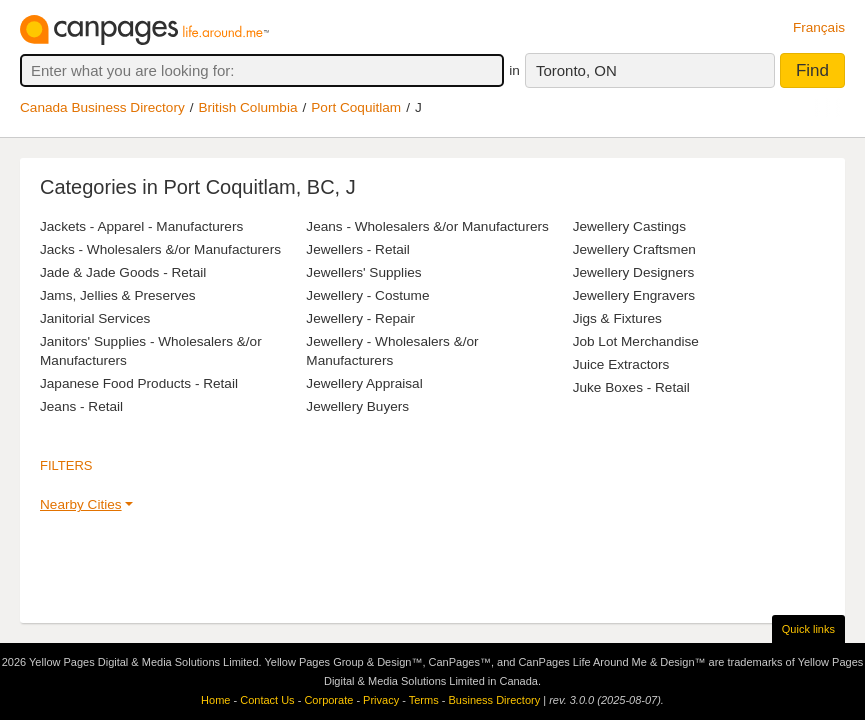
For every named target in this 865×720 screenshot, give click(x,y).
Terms (424, 700)
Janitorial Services (95, 318)
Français (819, 27)
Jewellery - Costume (367, 295)
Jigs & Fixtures (617, 318)
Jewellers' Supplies (363, 272)
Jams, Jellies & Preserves (118, 295)
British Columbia (248, 107)
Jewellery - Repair (360, 318)
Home (215, 700)
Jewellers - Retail (358, 249)
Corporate (328, 700)
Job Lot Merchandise (636, 341)
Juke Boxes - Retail (631, 387)
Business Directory (494, 700)
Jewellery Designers (634, 272)
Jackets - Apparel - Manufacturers (141, 226)
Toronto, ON (576, 70)
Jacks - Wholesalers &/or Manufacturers (160, 249)
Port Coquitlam (356, 107)
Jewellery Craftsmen (634, 249)
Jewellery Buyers (357, 406)
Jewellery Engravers (634, 295)
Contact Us (267, 700)
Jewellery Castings (629, 226)
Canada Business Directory (102, 107)
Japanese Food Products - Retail (139, 383)
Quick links (808, 629)
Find (812, 70)
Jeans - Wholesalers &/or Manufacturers (427, 226)
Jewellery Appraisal (364, 383)
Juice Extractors (621, 364)
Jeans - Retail (81, 406)
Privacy (381, 700)
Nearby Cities (81, 504)
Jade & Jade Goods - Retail (123, 272)
